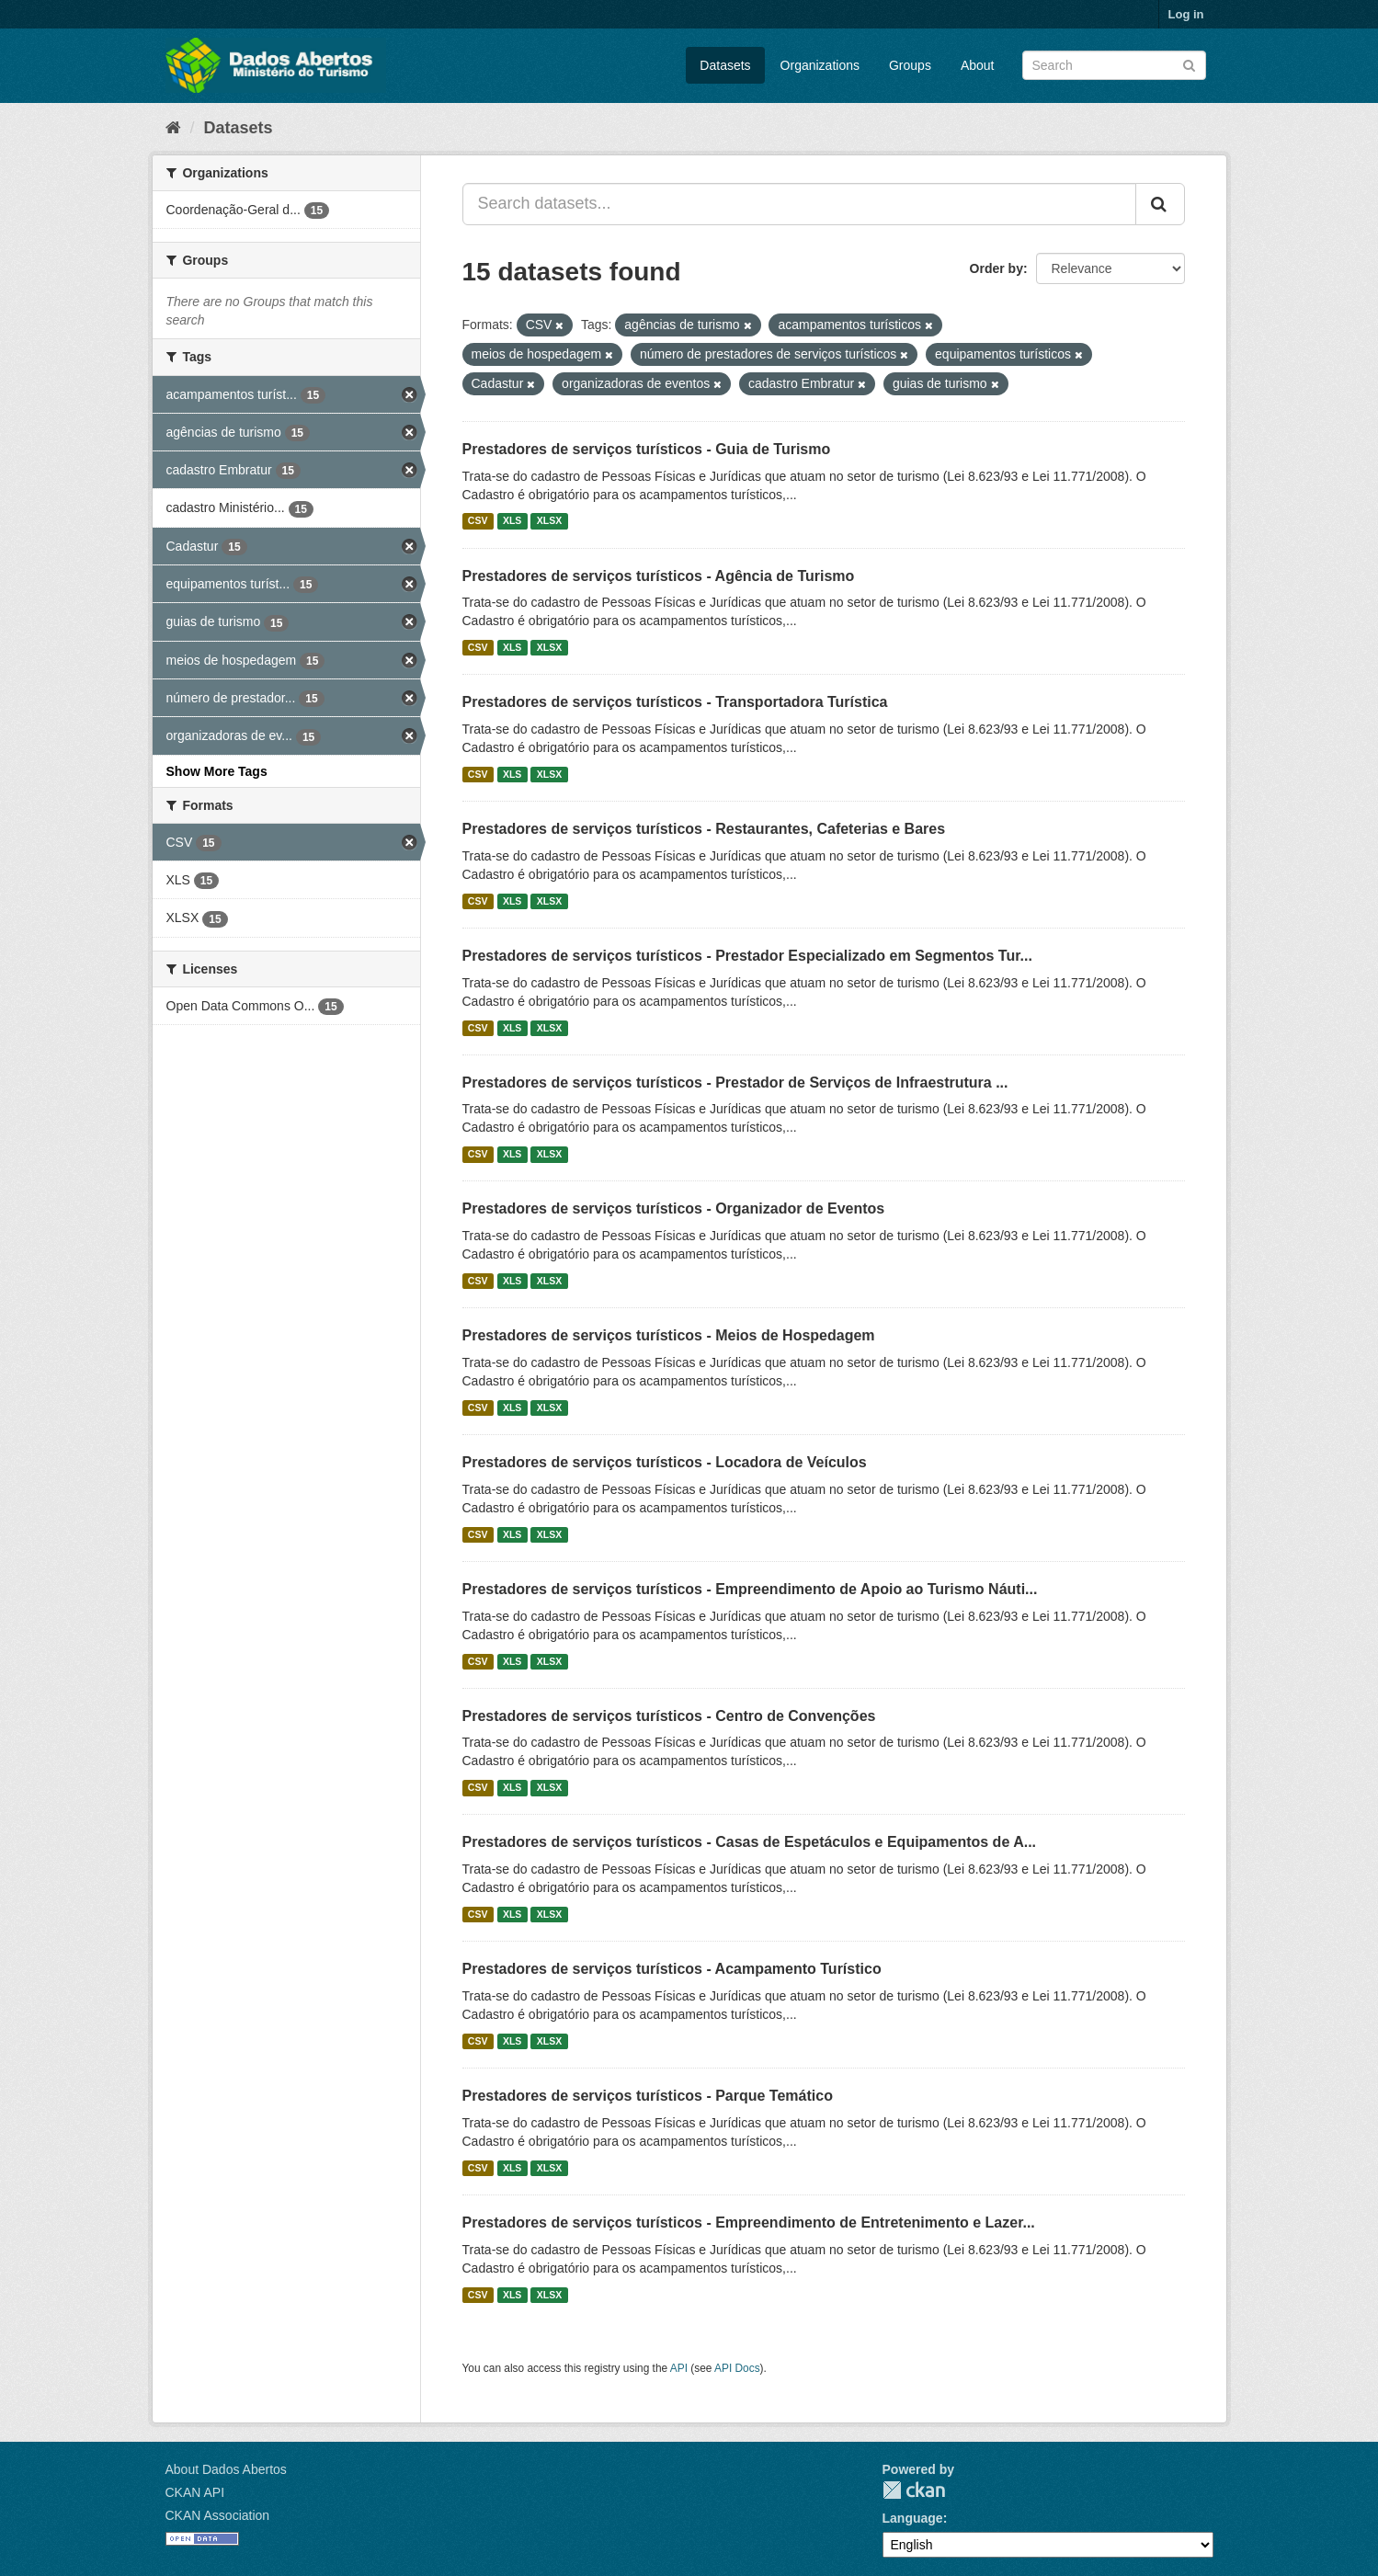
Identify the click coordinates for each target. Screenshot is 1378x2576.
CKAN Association (217, 2515)
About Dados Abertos (226, 2469)
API (679, 2368)
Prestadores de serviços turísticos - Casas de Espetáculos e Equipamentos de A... (749, 1842)
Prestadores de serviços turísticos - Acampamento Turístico (672, 1969)
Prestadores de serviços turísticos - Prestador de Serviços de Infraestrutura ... (735, 1082)
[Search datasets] (1114, 65)
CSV (478, 521)
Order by (996, 268)
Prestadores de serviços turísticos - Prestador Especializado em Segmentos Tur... (747, 955)
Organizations (820, 65)
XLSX (549, 521)
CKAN (914, 2490)
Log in (1186, 14)
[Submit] (1189, 64)
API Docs (737, 2368)
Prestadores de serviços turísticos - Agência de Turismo (658, 576)
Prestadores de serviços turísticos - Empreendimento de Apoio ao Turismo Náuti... (750, 1589)
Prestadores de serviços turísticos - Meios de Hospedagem (668, 1335)
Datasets (725, 65)
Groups (910, 65)
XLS (512, 521)
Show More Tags (217, 771)
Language (913, 2518)
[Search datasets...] (799, 204)
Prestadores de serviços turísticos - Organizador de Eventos (673, 1208)
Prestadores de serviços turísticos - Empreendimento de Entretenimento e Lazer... (748, 2222)
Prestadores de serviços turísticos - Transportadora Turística (675, 702)
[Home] (173, 128)
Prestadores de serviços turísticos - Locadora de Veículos (664, 1462)
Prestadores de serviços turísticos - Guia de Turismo (646, 449)
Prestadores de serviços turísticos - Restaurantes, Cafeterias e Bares (704, 829)
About (978, 65)
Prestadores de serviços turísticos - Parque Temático (647, 2095)
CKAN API (195, 2492)
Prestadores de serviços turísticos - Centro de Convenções (669, 1716)
